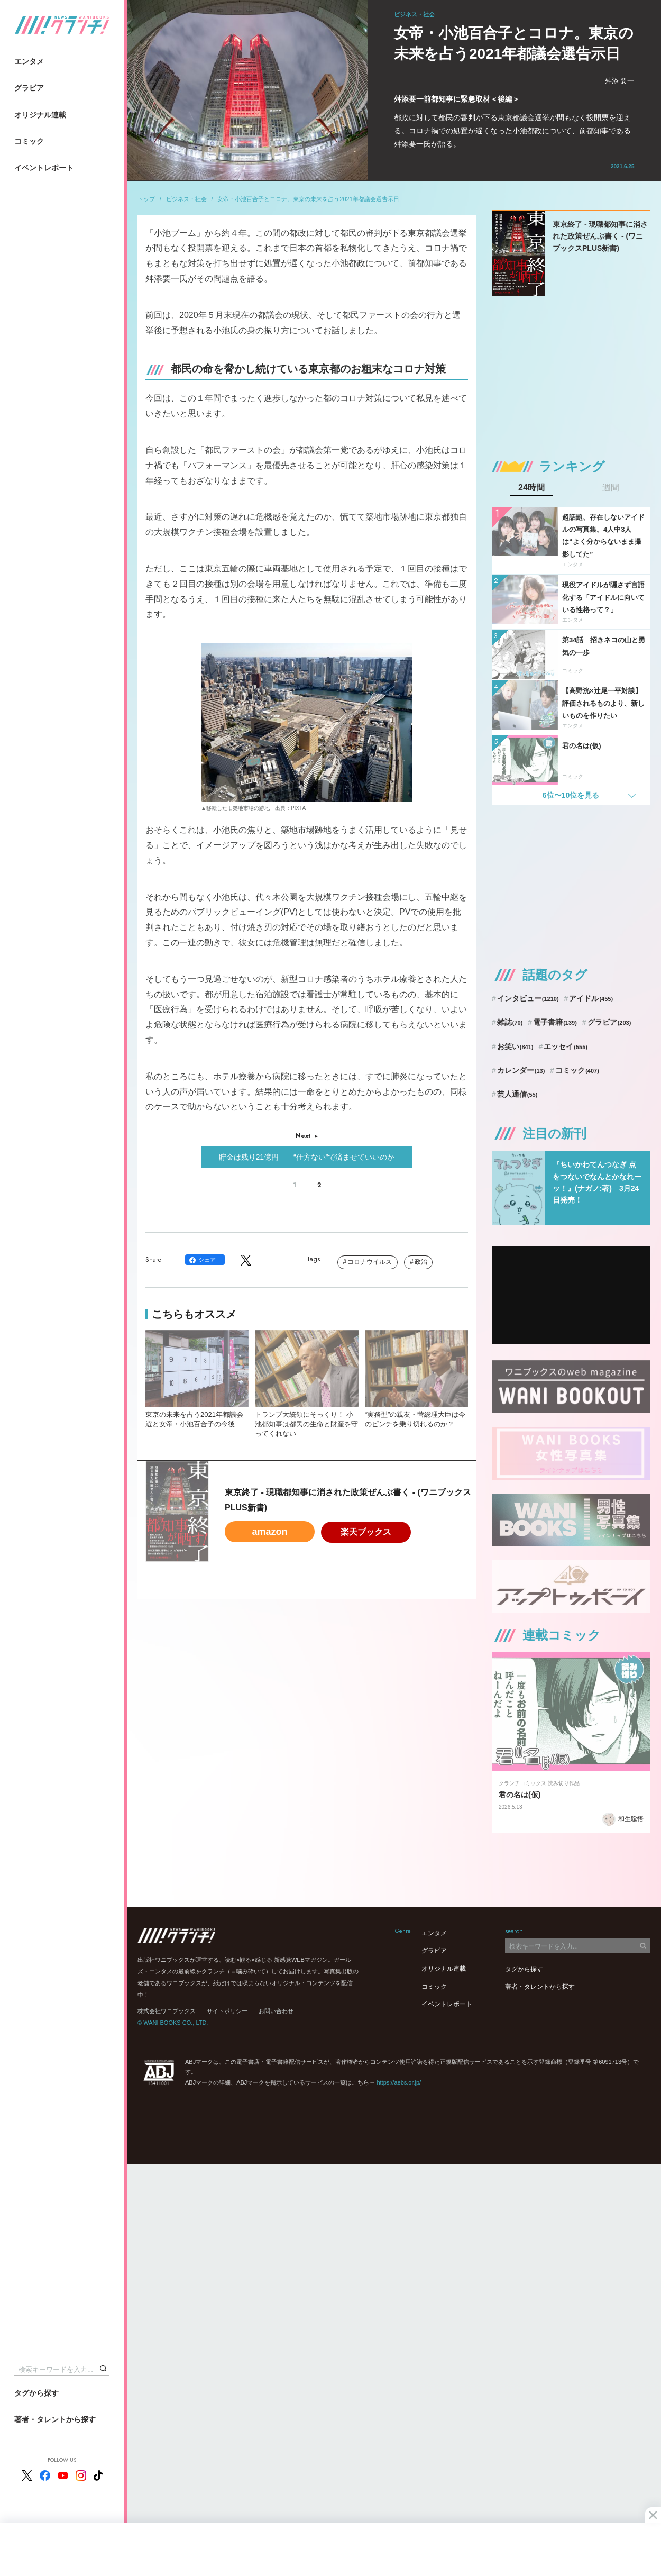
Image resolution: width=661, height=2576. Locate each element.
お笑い (515, 1046)
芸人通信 (517, 1094)
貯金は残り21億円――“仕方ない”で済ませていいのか (307, 1157)
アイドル (591, 998)
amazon (269, 1531)
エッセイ (565, 1046)
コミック (29, 141)
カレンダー (521, 1070)
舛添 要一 (620, 81)
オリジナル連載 (40, 115)
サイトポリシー (227, 2011)
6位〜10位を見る (571, 795)
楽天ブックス (366, 1531)
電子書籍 (555, 1022)
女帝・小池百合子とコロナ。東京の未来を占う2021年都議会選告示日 (308, 199)
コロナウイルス (369, 1262)
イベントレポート (44, 167)
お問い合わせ (276, 2011)
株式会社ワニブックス (166, 2011)
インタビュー (528, 998)
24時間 (531, 488)
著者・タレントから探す (55, 2419)
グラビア (29, 88)
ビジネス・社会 (186, 199)
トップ (146, 199)
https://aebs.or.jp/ (399, 2082)
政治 (421, 1262)
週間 (610, 488)
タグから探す (36, 2393)
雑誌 (510, 1022)
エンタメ (29, 61)
